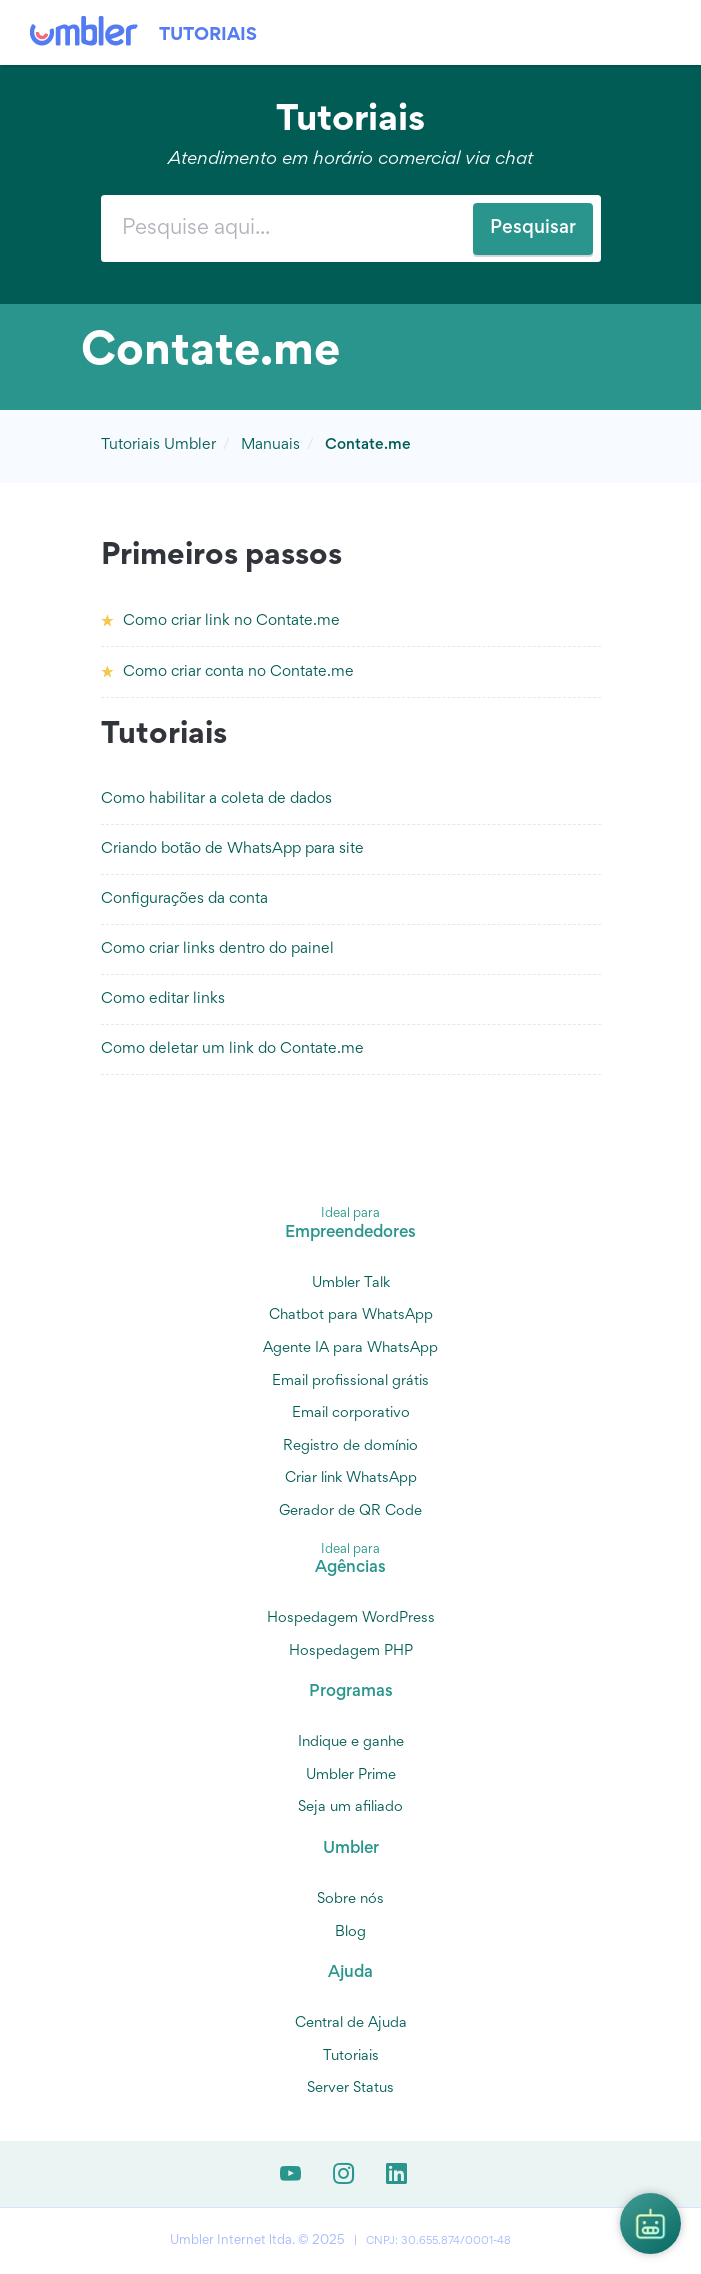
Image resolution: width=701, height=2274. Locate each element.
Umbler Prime (351, 1775)
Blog (350, 1932)
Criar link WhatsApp (351, 1478)
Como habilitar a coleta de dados (216, 799)
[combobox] (351, 228)
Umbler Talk (351, 1283)
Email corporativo (351, 1413)
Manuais (270, 445)
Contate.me (368, 445)
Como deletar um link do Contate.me (232, 1049)
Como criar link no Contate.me (231, 621)
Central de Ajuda (351, 2023)
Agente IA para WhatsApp (350, 1348)
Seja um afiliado (350, 1807)
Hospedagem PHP (351, 1651)
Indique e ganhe (351, 1742)
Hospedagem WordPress (351, 1618)
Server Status (350, 2088)
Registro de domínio (350, 1446)
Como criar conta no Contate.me (238, 672)
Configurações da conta (184, 899)
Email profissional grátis (350, 1381)
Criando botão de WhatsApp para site (232, 849)
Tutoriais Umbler (158, 445)
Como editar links (163, 999)
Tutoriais (208, 35)
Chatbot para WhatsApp (351, 1315)
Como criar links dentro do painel (217, 949)
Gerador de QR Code (350, 1511)
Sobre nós (350, 1899)
